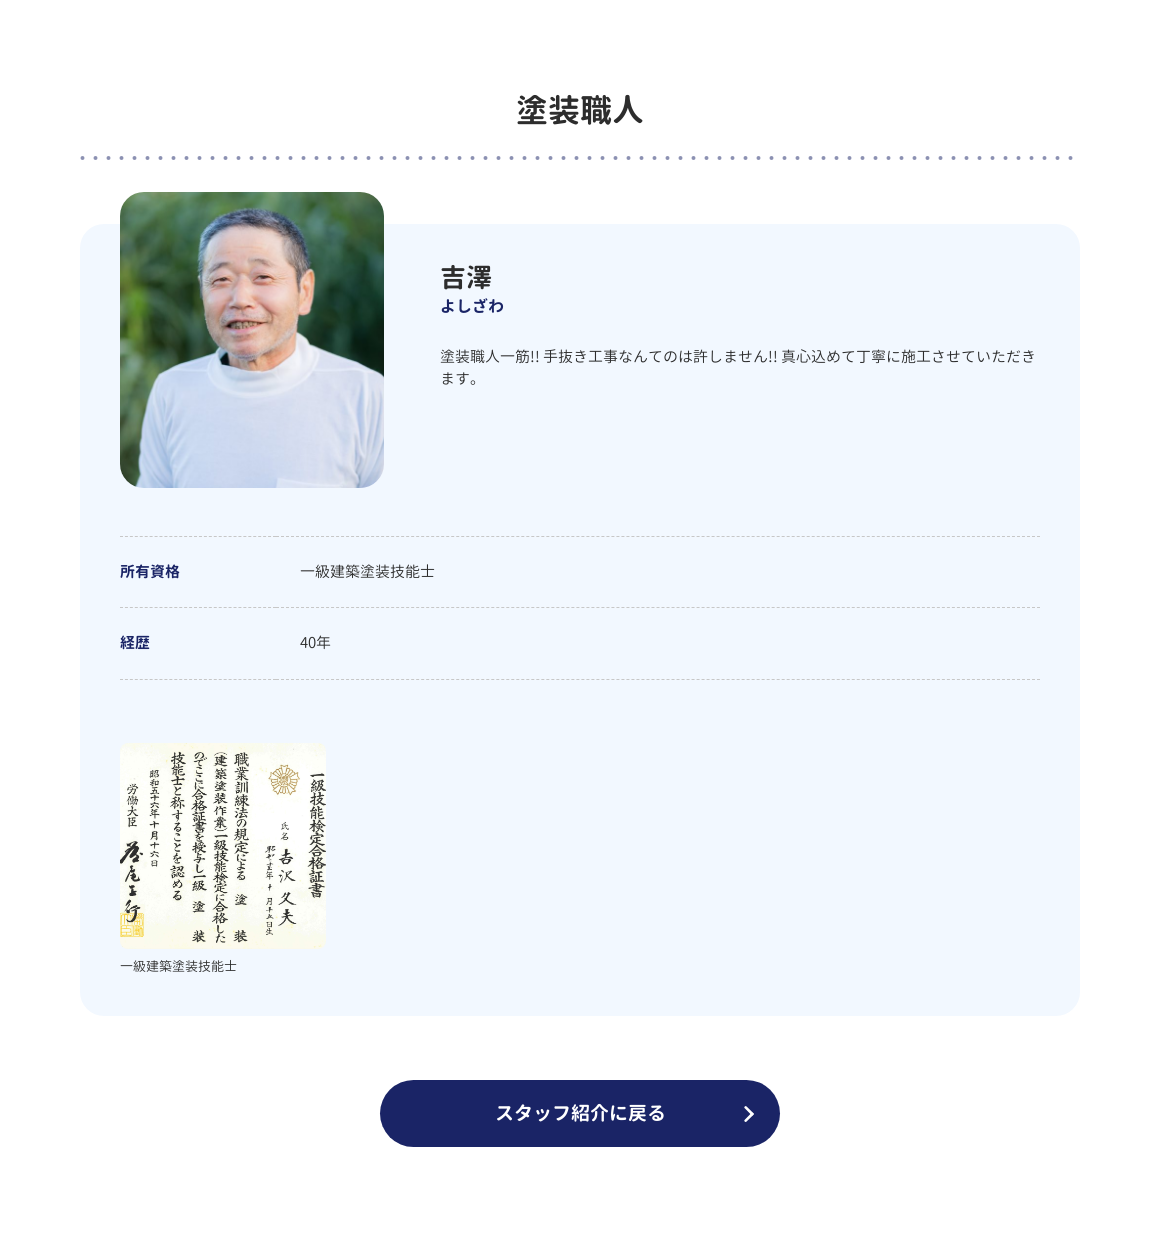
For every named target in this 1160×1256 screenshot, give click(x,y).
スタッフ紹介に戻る (580, 1113)
